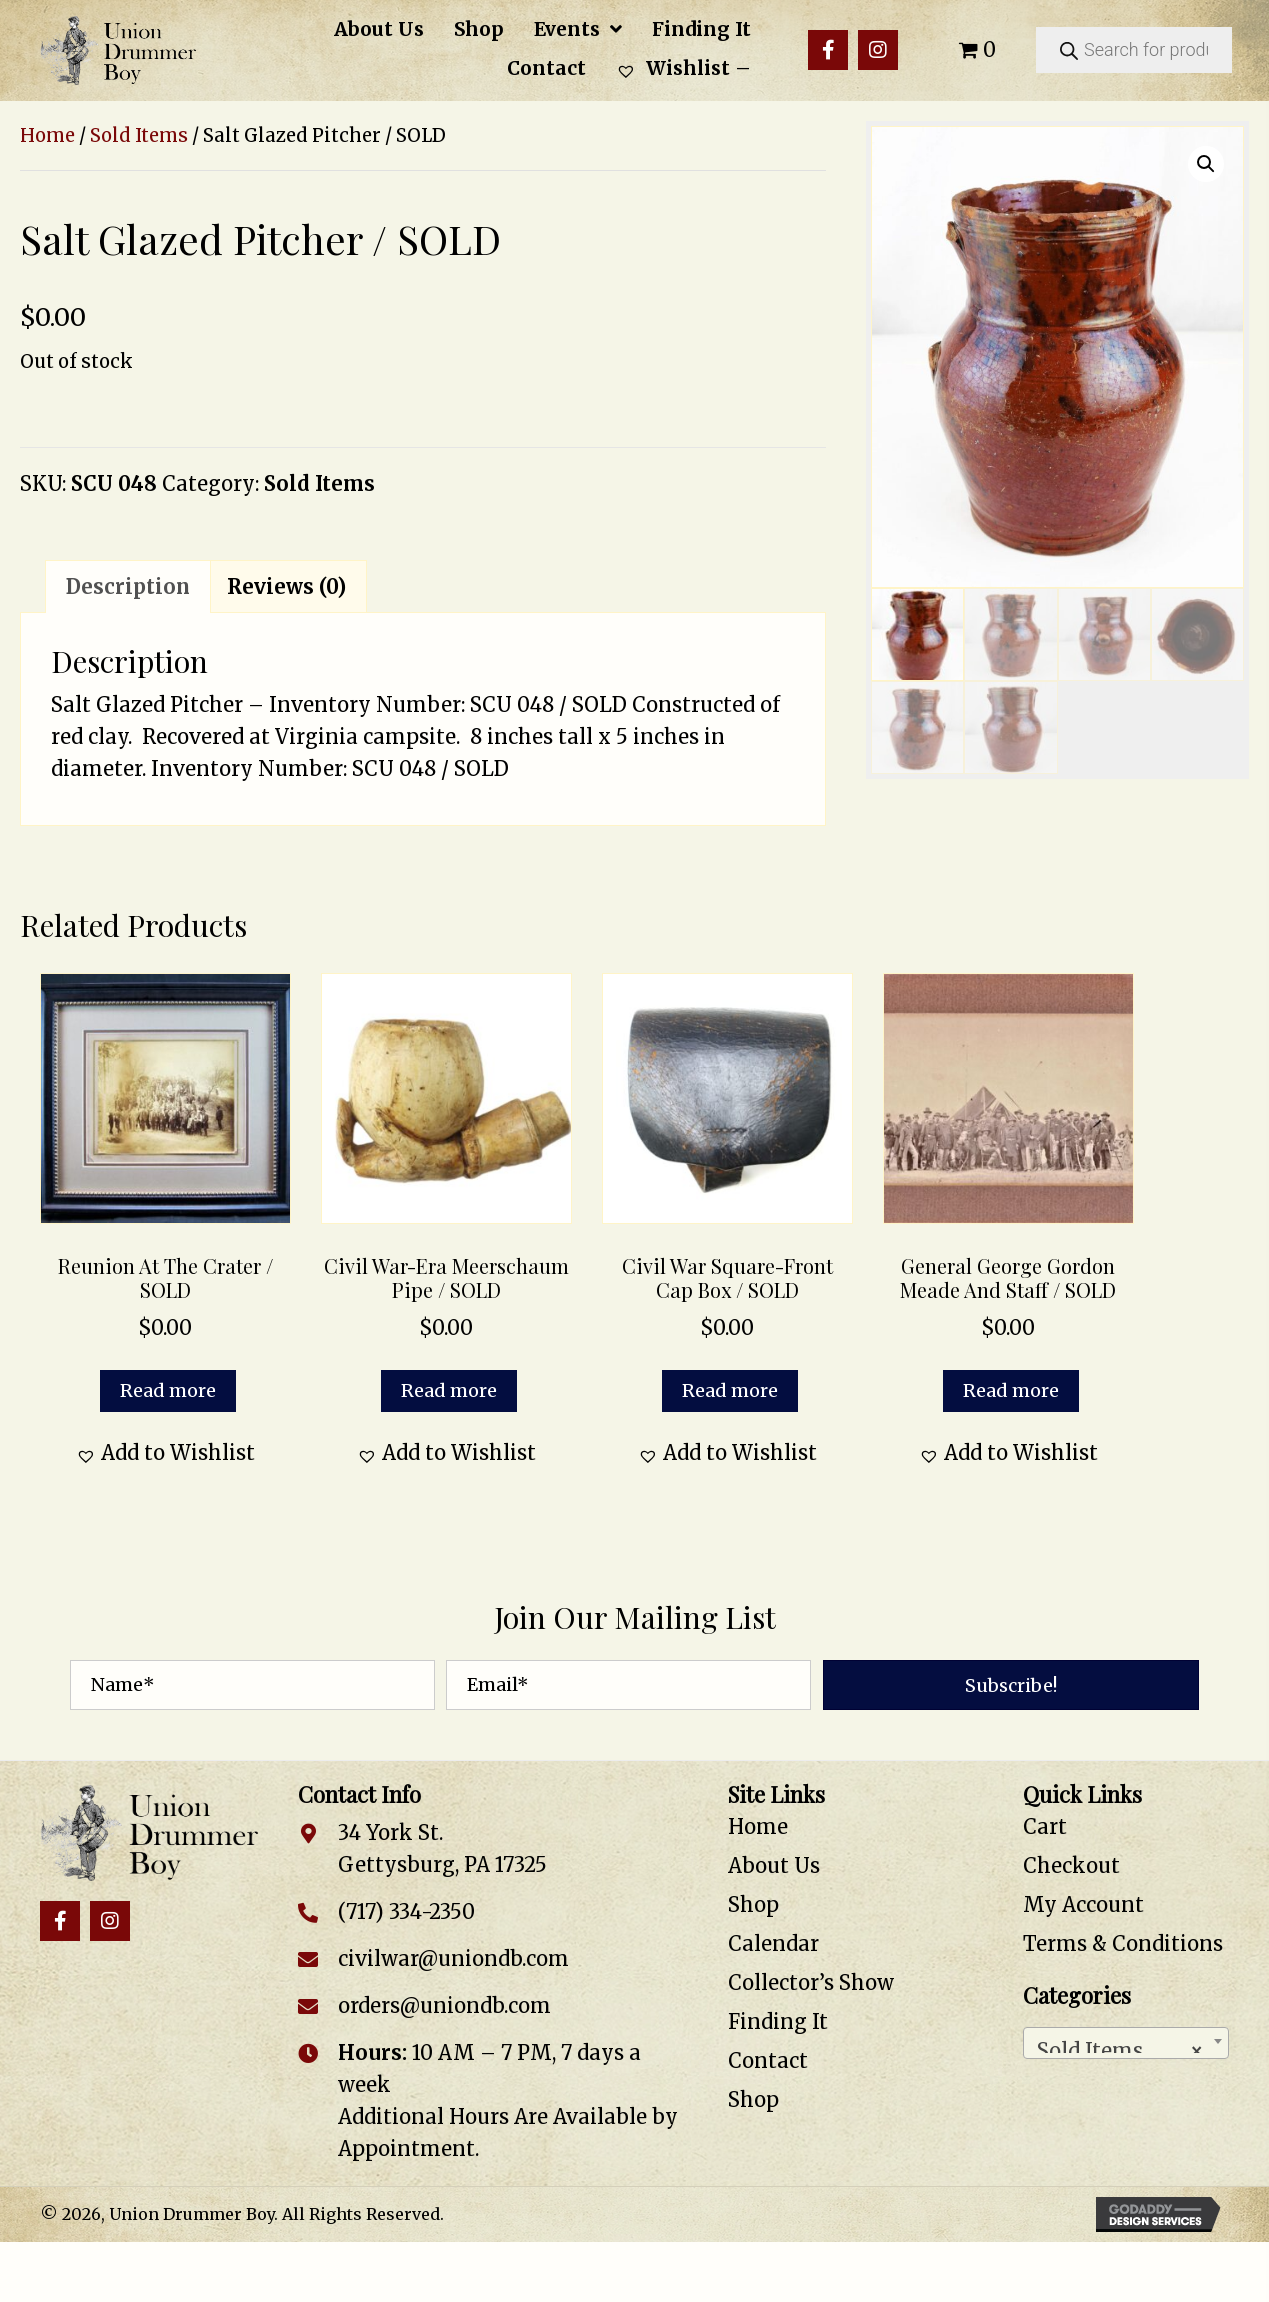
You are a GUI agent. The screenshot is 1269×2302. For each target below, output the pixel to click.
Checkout (1071, 1865)
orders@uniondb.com (444, 2005)
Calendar (773, 1943)
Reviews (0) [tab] (286, 586)
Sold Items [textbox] (1120, 2045)
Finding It (778, 2021)
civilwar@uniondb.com (453, 1958)
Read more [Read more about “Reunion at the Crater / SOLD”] (168, 1390)
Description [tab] (128, 586)
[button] (828, 50)
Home (47, 135)
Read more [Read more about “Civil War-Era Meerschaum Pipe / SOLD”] (449, 1390)
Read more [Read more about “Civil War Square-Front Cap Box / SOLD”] (730, 1390)
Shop (753, 1904)
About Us (774, 1865)
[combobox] (1126, 2043)
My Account (1083, 1904)
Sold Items (139, 135)
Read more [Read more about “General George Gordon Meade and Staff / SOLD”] (1011, 1390)
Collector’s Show (811, 1982)
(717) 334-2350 (406, 1911)
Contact (768, 2060)
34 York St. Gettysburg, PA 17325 (442, 1848)
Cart (1045, 1826)
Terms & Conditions (1123, 1943)
